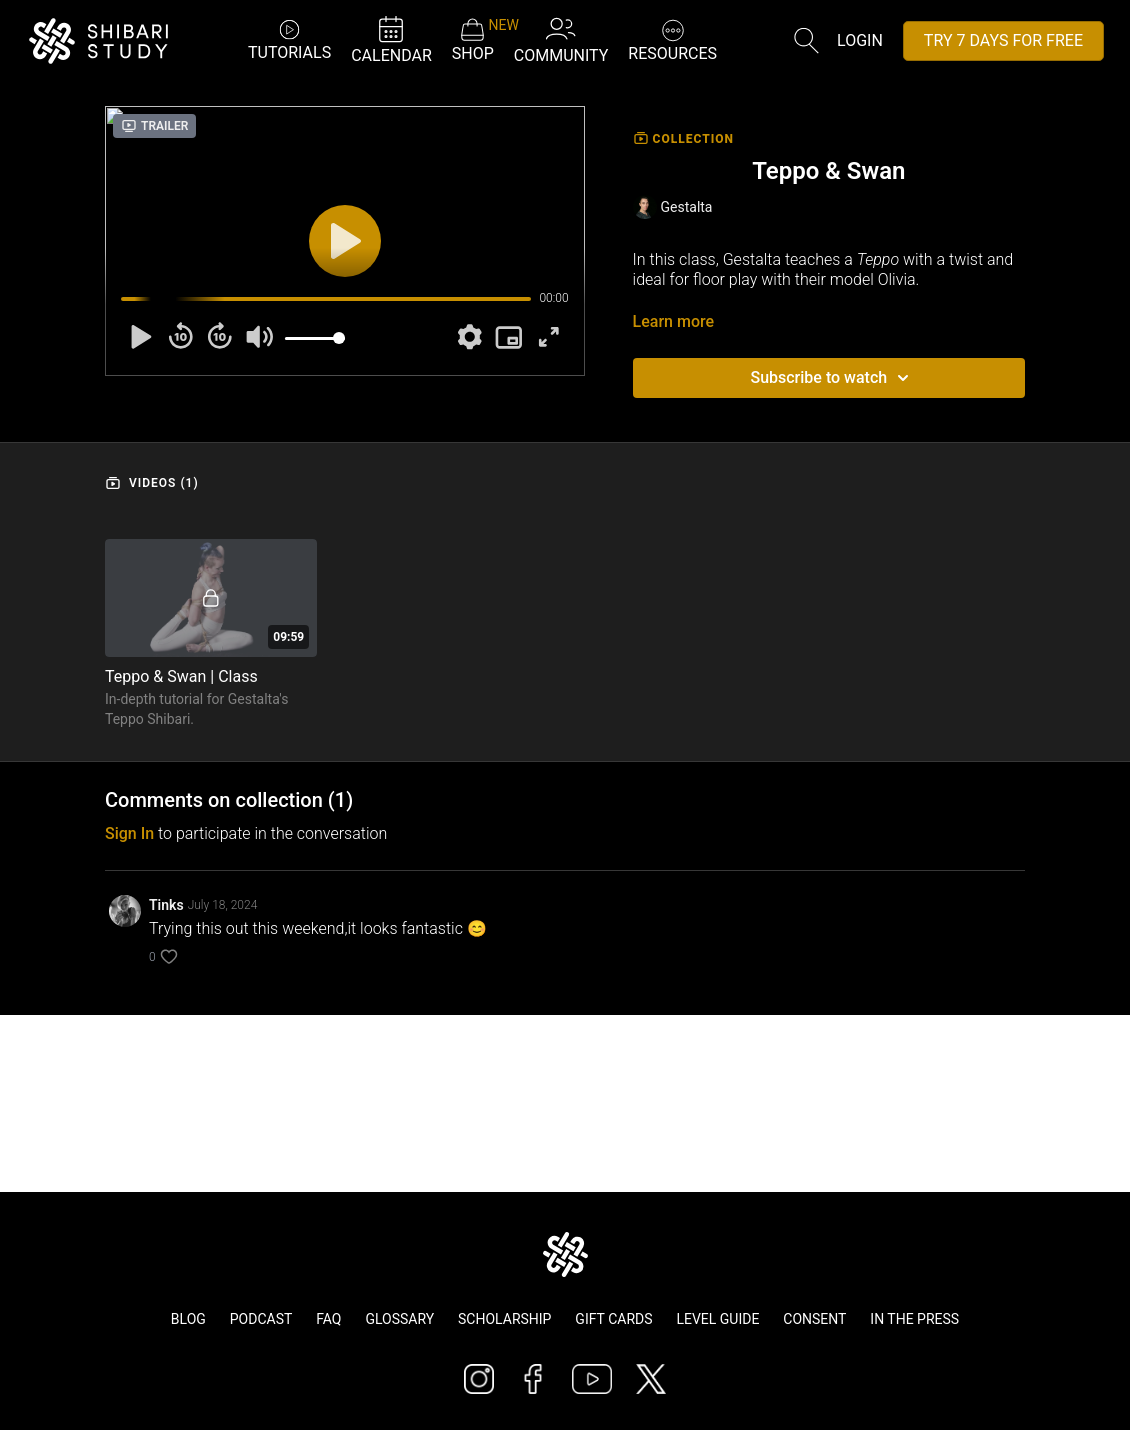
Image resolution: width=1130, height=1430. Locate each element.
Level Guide (717, 1319)
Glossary (399, 1319)
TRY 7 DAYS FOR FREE (1003, 40)
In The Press (914, 1319)
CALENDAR (391, 39)
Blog (188, 1319)
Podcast (261, 1319)
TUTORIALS (289, 39)
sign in (129, 833)
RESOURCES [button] (672, 38)
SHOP (473, 40)
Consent (814, 1319)
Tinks (166, 905)
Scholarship (504, 1319)
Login (860, 40)
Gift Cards (613, 1319)
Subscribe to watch (832, 378)
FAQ (328, 1319)
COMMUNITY (561, 39)
